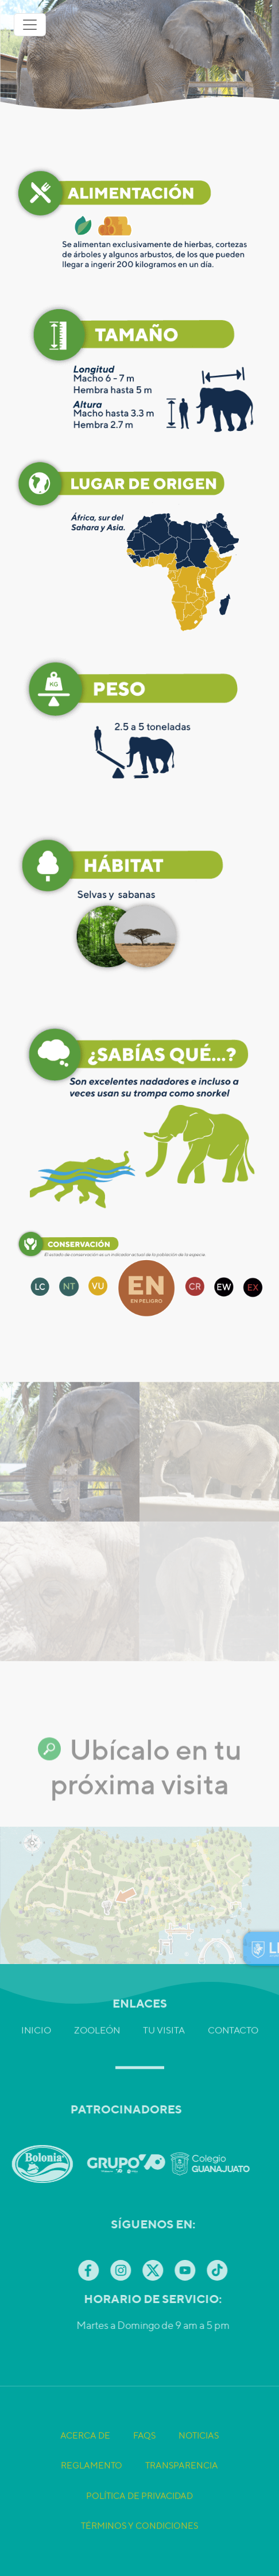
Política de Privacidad (139, 2523)
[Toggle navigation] (30, 24)
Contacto (233, 2002)
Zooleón (97, 2002)
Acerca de (85, 2463)
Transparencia (181, 2493)
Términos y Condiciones (139, 2553)
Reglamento (91, 2493)
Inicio (36, 2002)
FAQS (144, 2463)
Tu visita (164, 2002)
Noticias (199, 2463)
